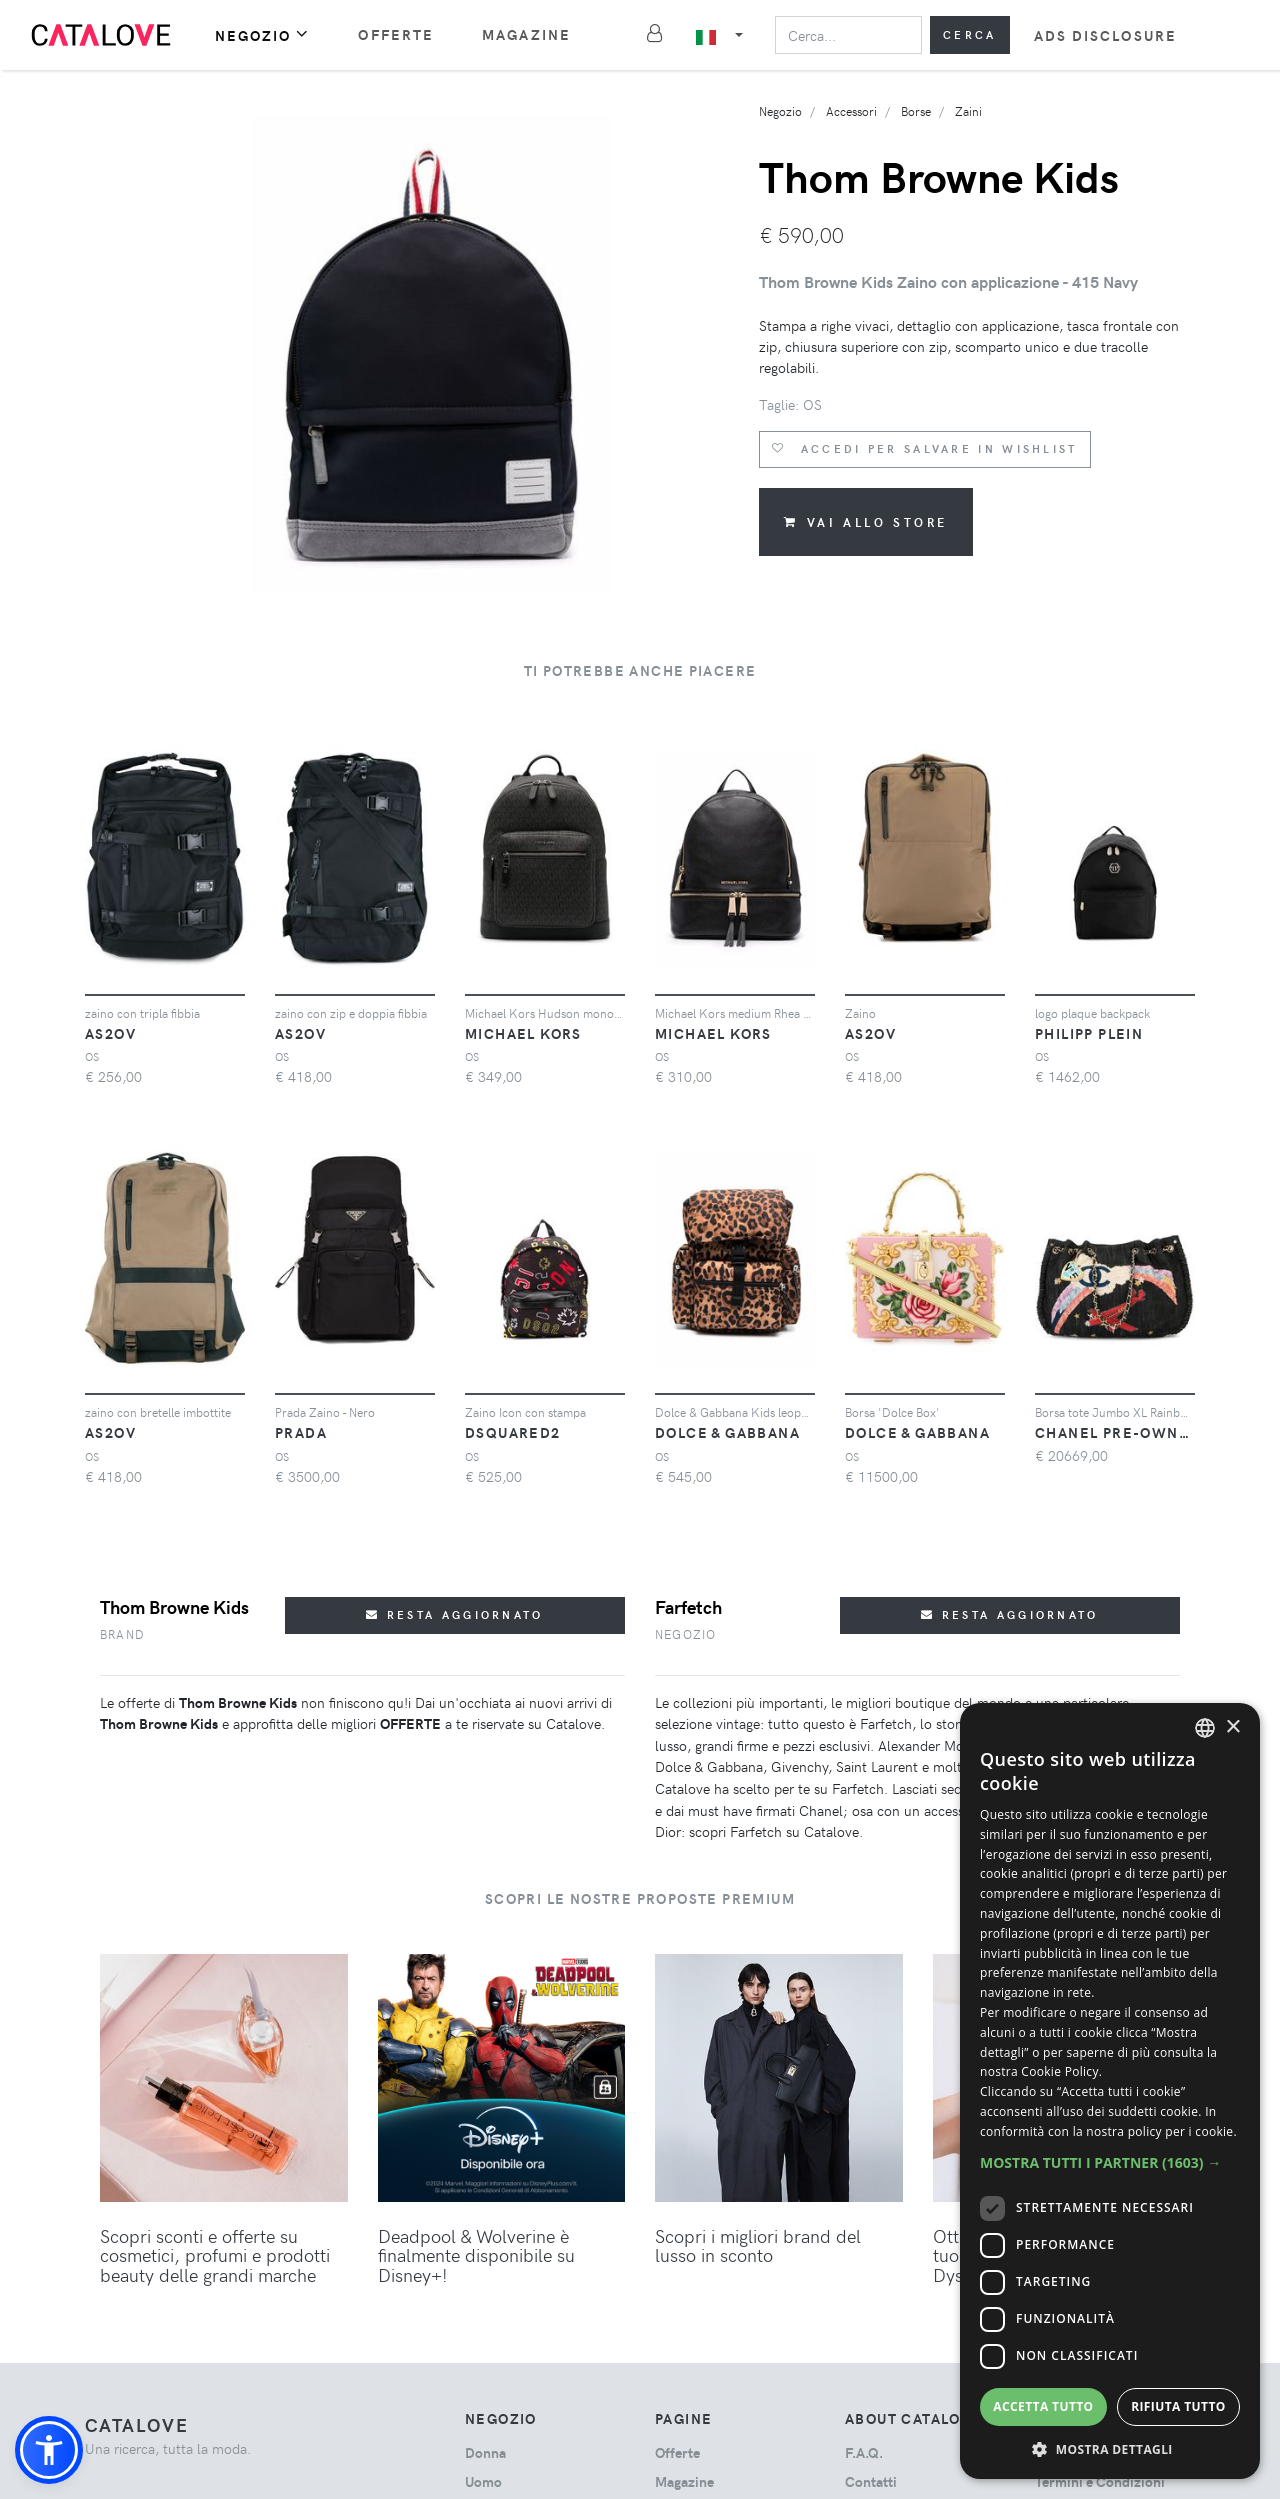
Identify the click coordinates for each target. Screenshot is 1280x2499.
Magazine (526, 34)
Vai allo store (866, 522)
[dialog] (1110, 2091)
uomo (483, 2481)
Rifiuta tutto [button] (1178, 2406)
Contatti (871, 2481)
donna (485, 2452)
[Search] (848, 35)
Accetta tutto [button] (1043, 2406)
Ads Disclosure (1105, 35)
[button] (49, 2450)
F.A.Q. (864, 2452)
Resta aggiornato (454, 1614)
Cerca (970, 34)
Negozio (263, 34)
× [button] (1232, 1727)
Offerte (396, 34)
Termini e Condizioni (1100, 2481)
